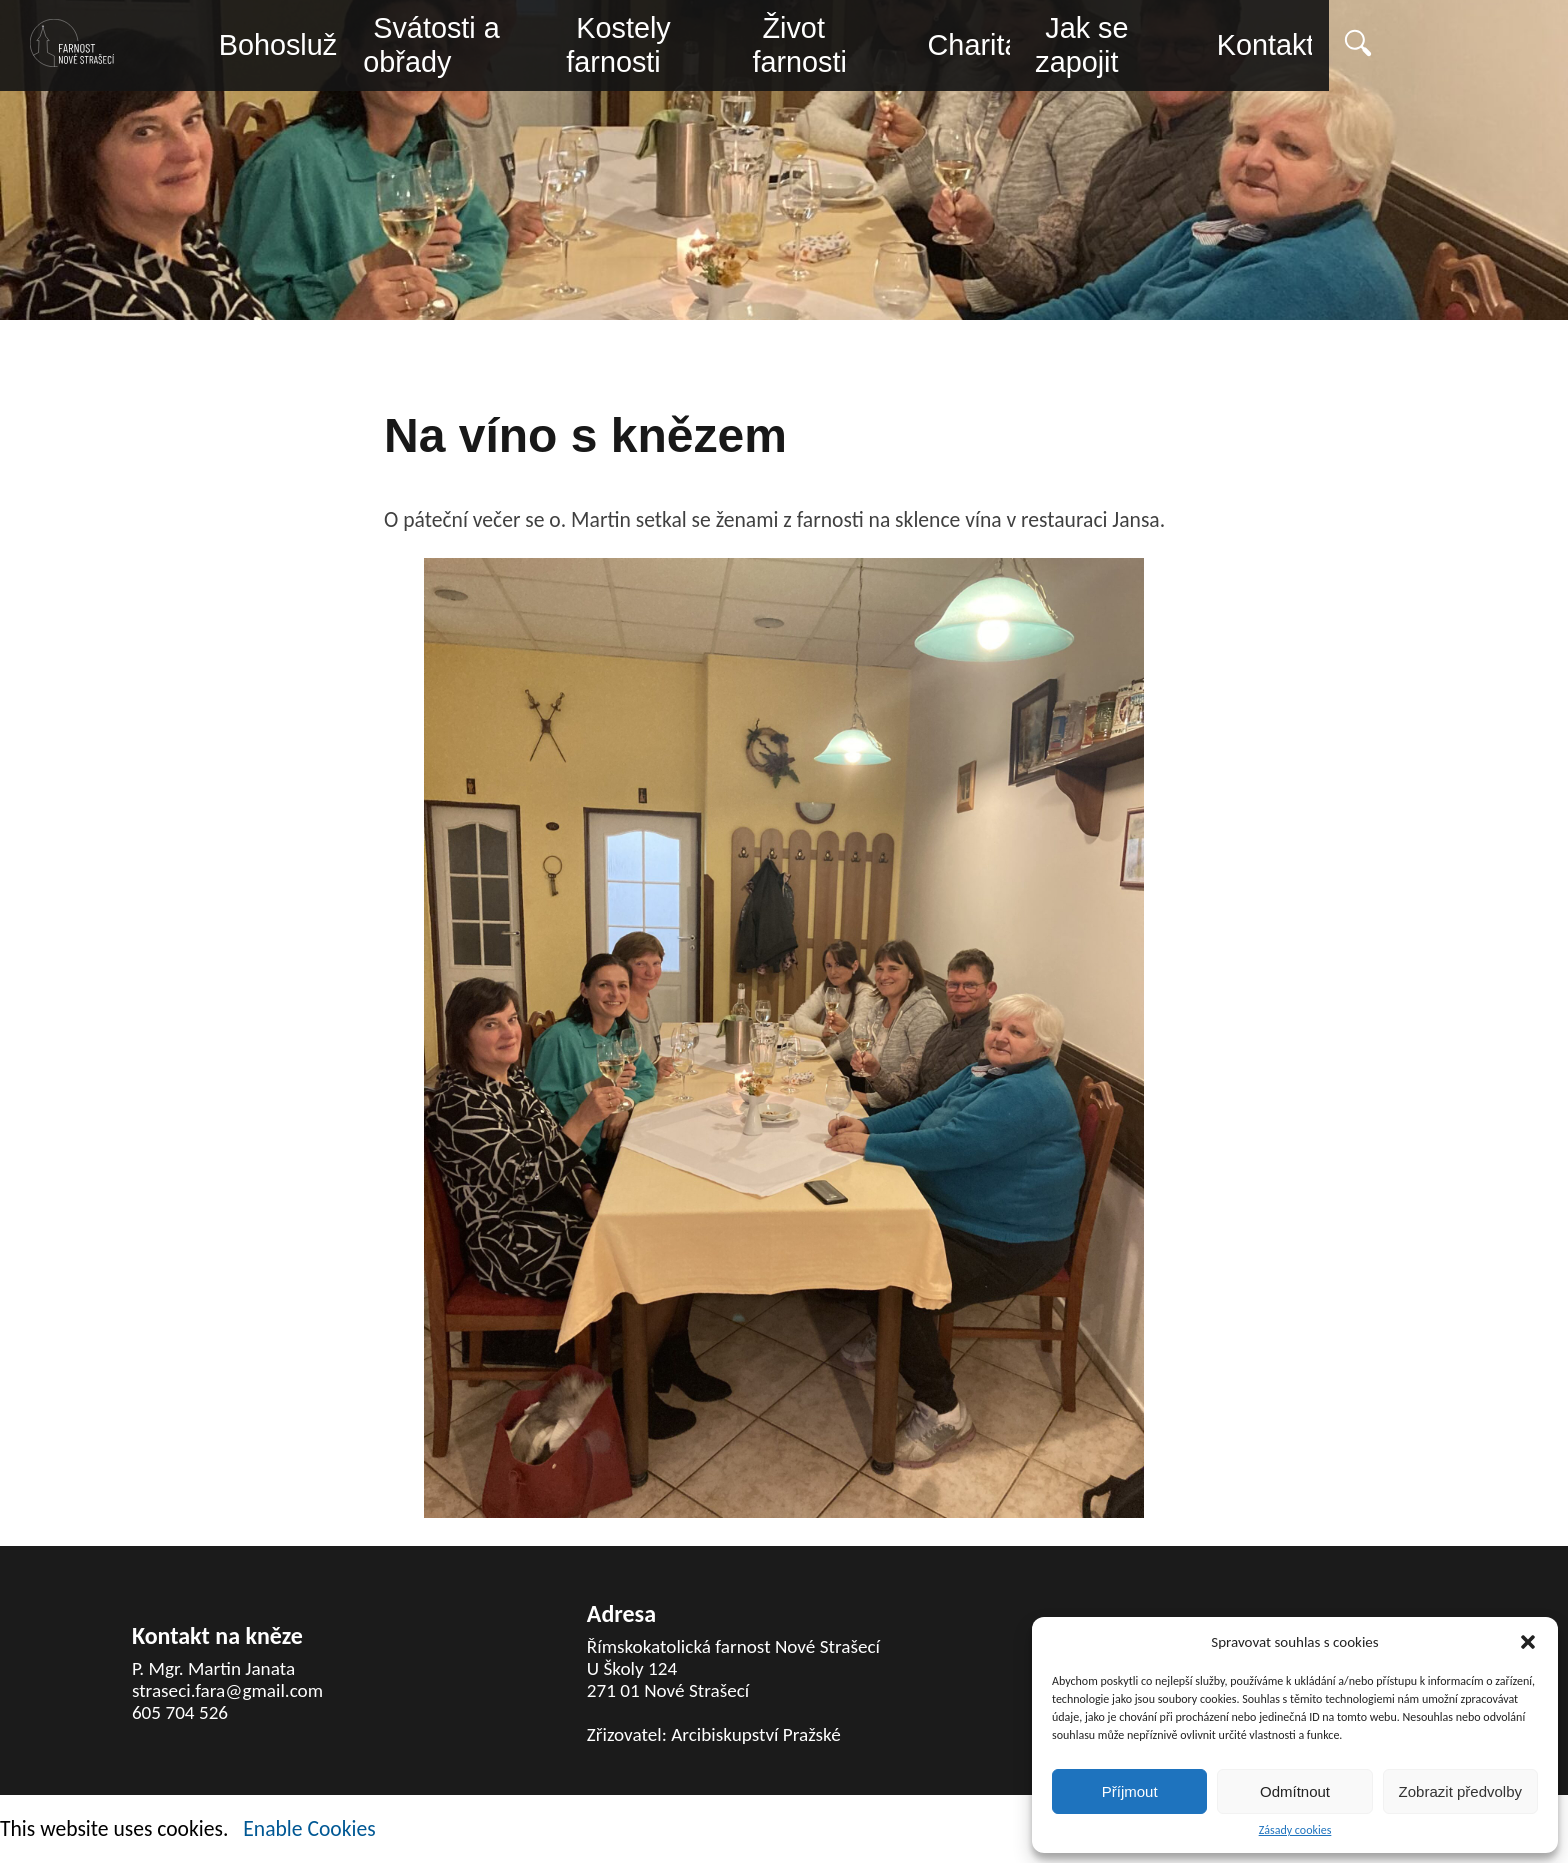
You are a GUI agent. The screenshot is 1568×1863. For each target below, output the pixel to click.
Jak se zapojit (1203, 47)
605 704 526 (180, 1712)
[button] (1528, 1642)
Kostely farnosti (673, 47)
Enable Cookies (309, 1828)
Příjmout (1130, 1791)
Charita (1081, 47)
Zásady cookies (1295, 1830)
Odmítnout (1295, 1791)
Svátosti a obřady (453, 47)
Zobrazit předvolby (1460, 1791)
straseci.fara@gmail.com (227, 1690)
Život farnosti (882, 47)
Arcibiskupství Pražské (756, 1734)
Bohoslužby (293, 47)
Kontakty (1420, 47)
